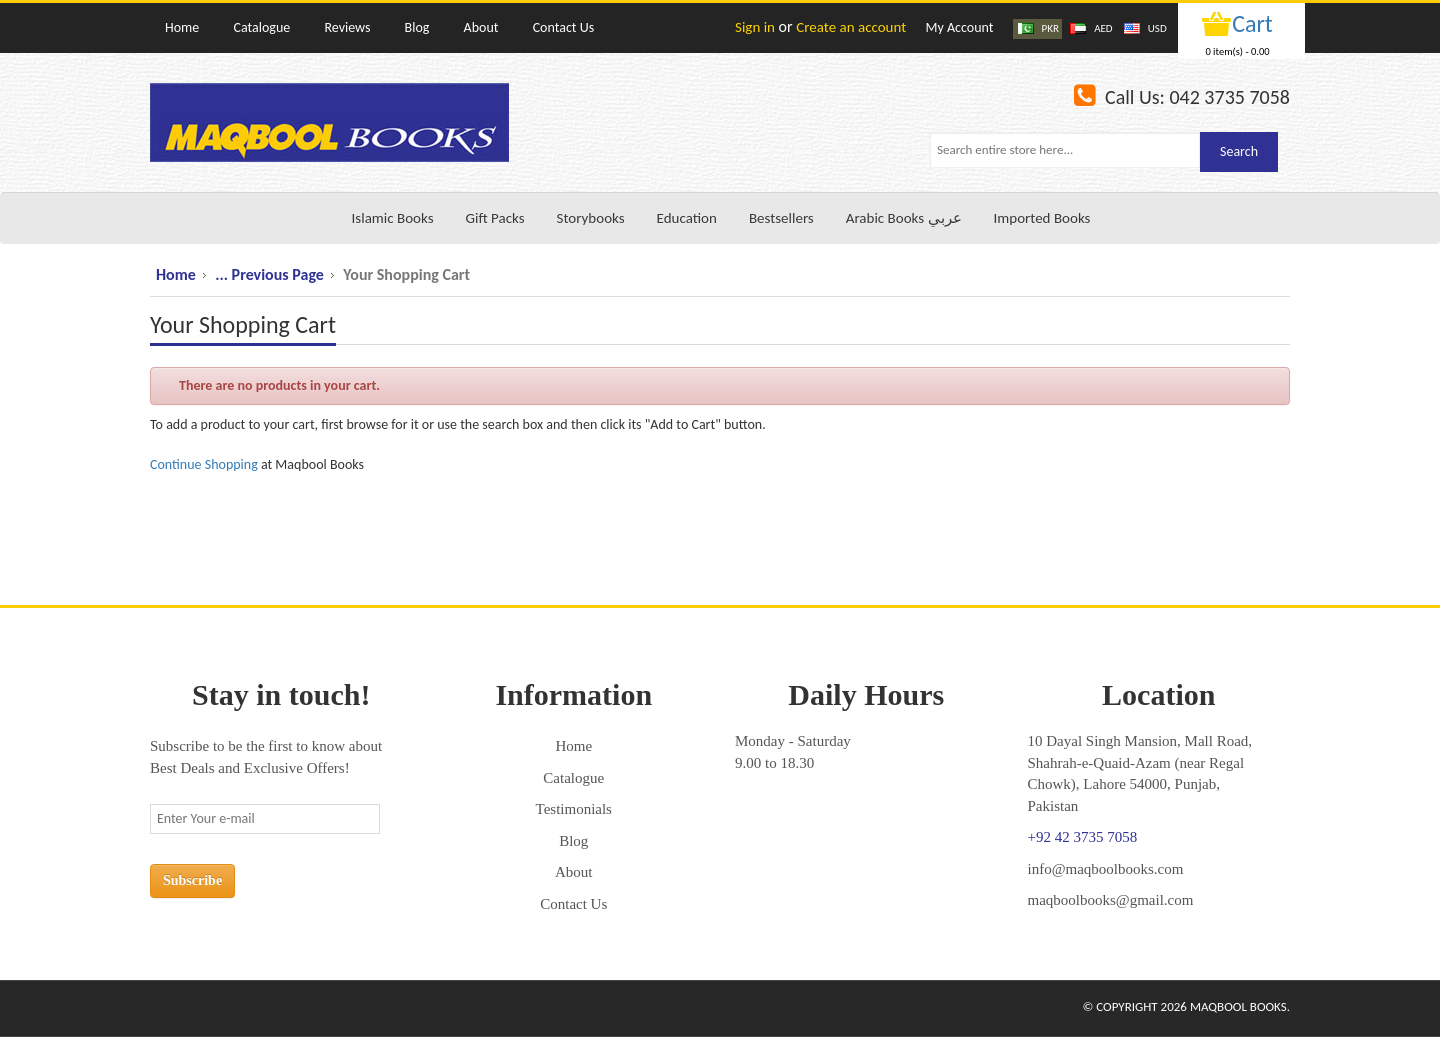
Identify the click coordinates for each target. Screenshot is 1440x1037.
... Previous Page (269, 274)
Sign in (755, 27)
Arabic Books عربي (904, 218)
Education (687, 218)
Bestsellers (781, 218)
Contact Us (573, 904)
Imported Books (1042, 218)
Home (176, 274)
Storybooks (591, 218)
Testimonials (574, 809)
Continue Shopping (204, 464)
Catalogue (573, 778)
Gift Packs (495, 218)
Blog (573, 841)
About (574, 872)
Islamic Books (393, 218)
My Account (959, 27)
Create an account (851, 27)
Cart (1252, 23)
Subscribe (192, 880)
